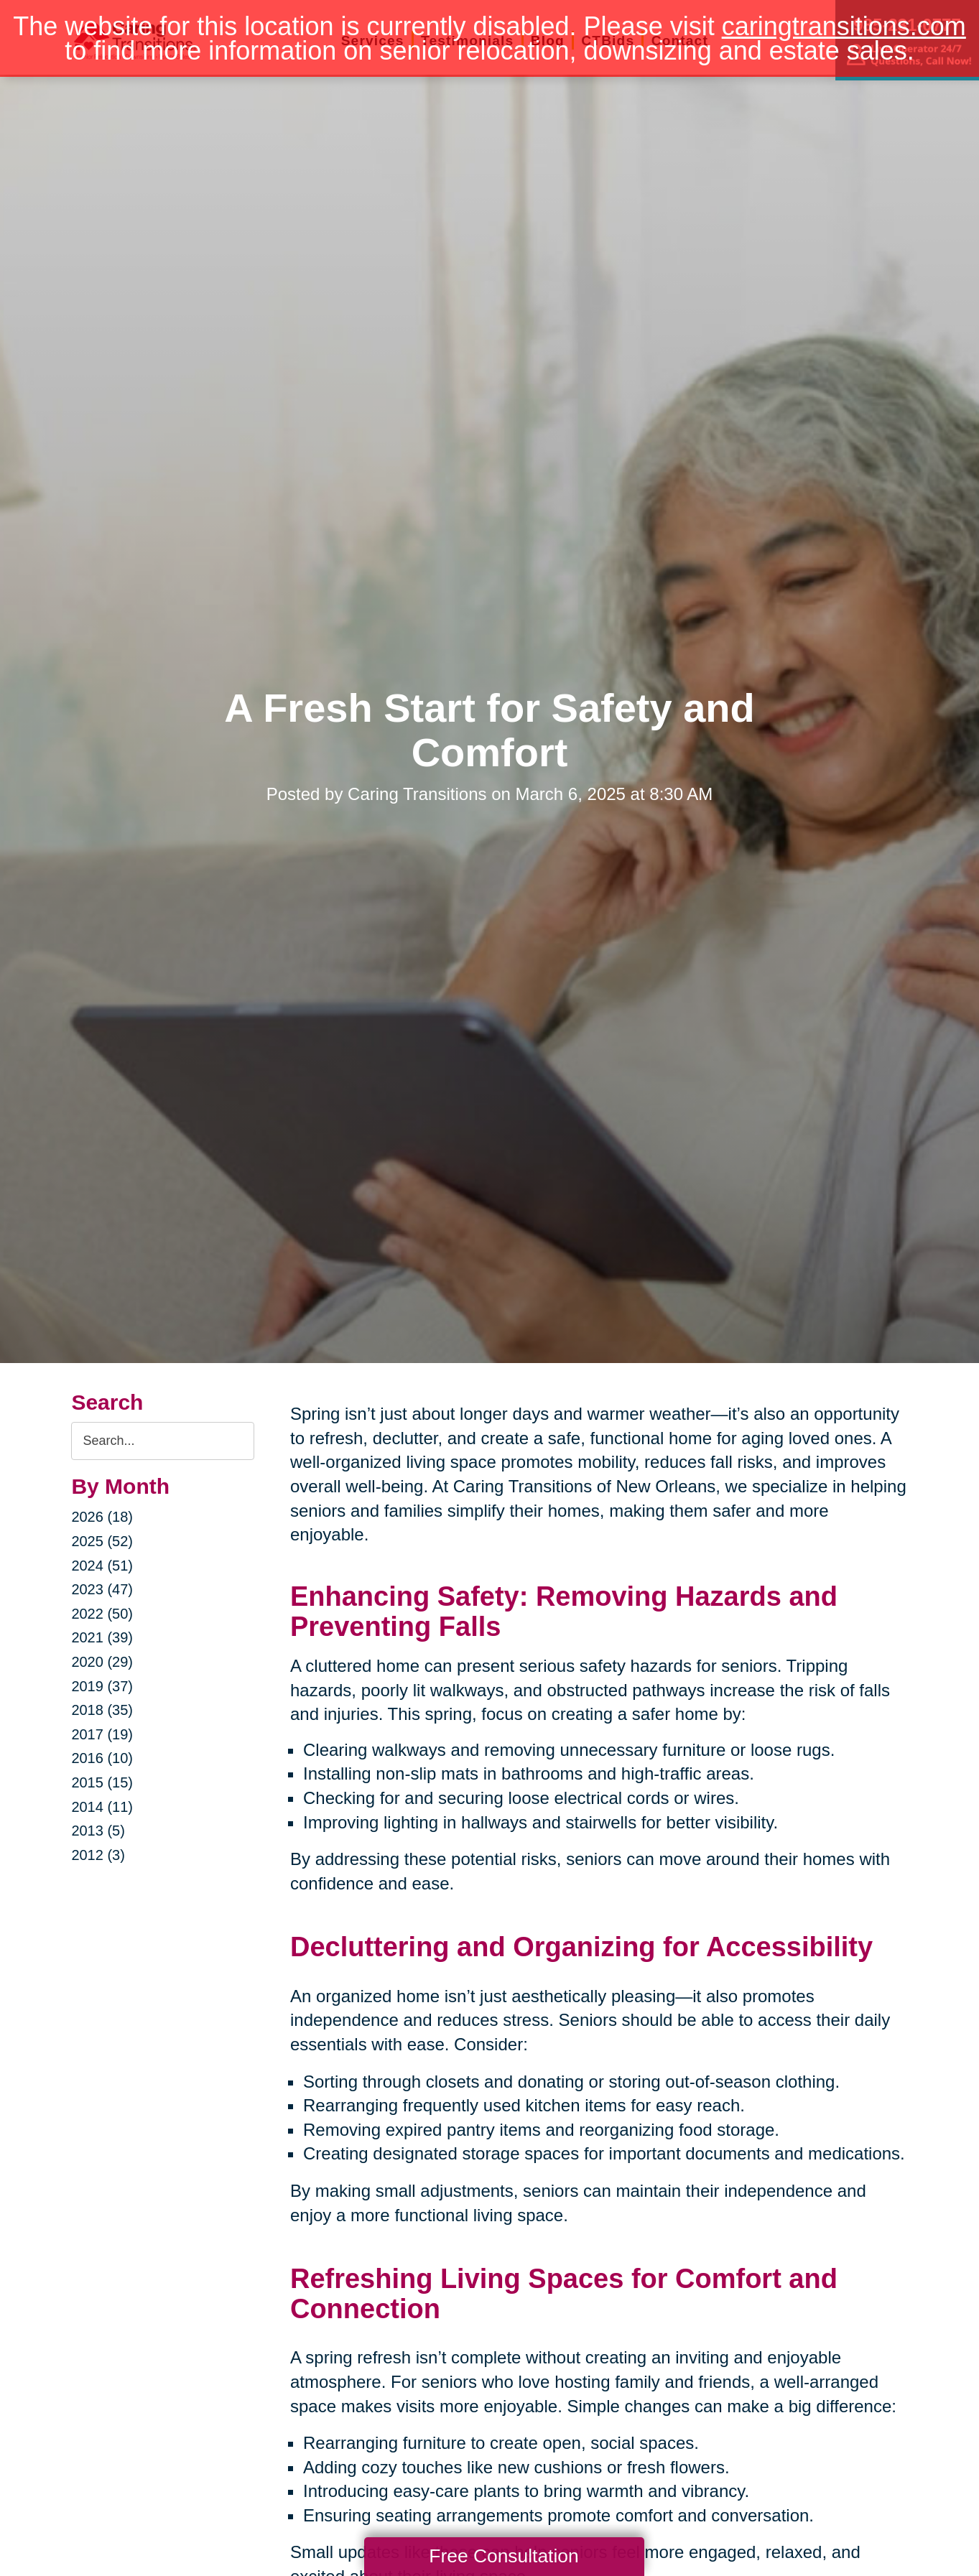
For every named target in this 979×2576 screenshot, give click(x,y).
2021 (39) (102, 1637)
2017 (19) (102, 1734)
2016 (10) (102, 1758)
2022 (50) (102, 1614)
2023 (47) (102, 1589)
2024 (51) (102, 1565)
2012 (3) (98, 1855)
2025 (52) (102, 1541)
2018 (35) (102, 1710)
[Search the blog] (162, 1441)
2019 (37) (102, 1686)
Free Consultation (503, 2556)
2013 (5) (98, 1830)
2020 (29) (102, 1662)
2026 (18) (102, 1517)
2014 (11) (102, 1807)
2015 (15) (102, 1782)
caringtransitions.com (844, 26)
